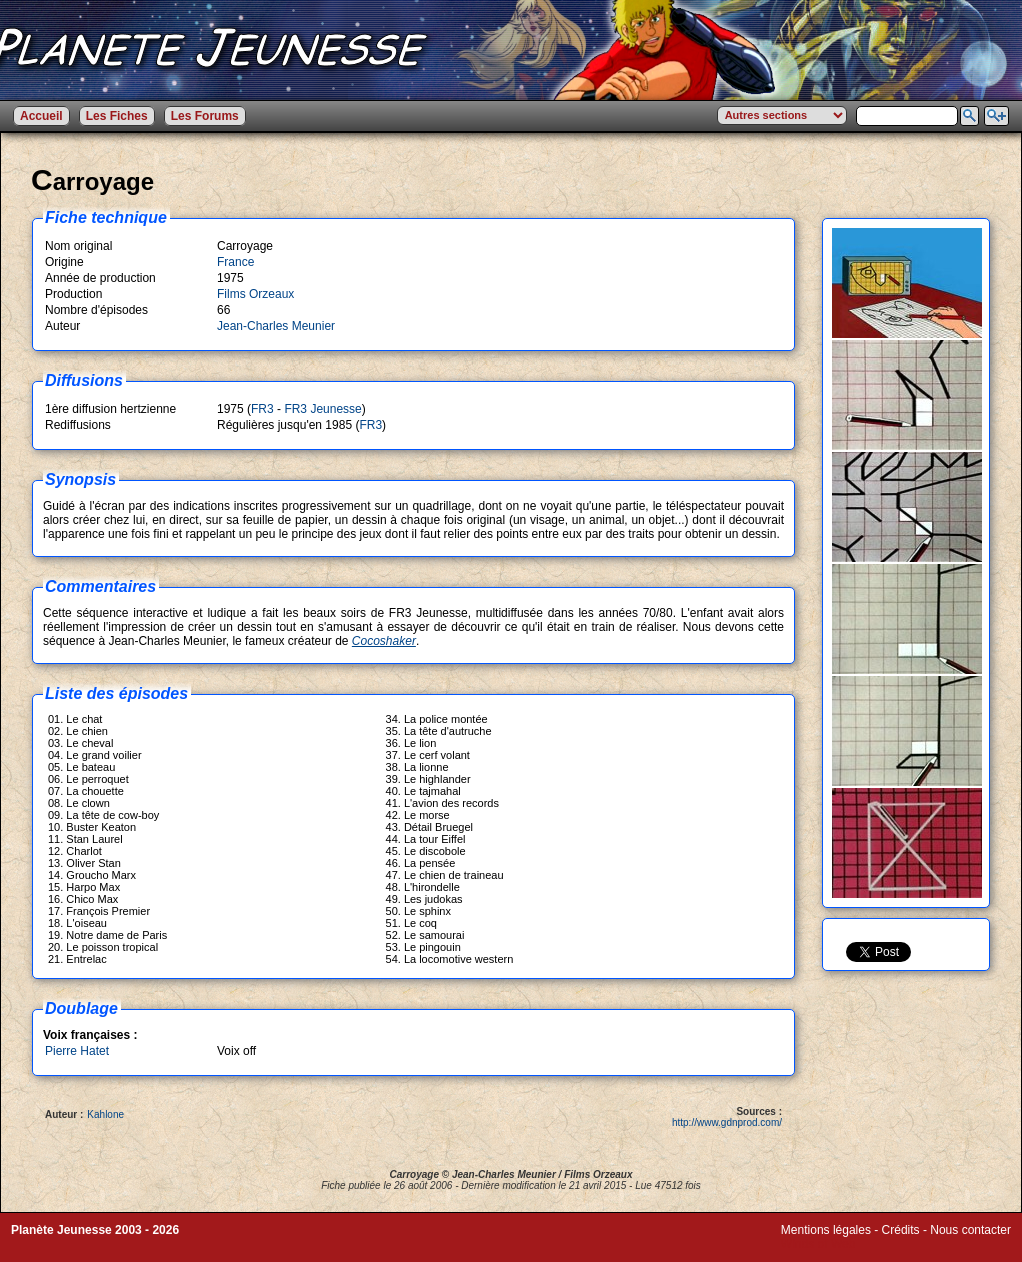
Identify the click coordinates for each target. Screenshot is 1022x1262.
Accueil (41, 116)
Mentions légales (826, 1230)
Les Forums (205, 116)
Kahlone (105, 1114)
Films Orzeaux (255, 294)
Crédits (901, 1230)
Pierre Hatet (77, 1051)
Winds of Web (818, 1244)
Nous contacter (970, 1230)
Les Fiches (117, 116)
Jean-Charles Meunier (276, 326)
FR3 (262, 409)
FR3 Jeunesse (322, 409)
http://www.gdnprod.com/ (727, 1122)
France (235, 262)
